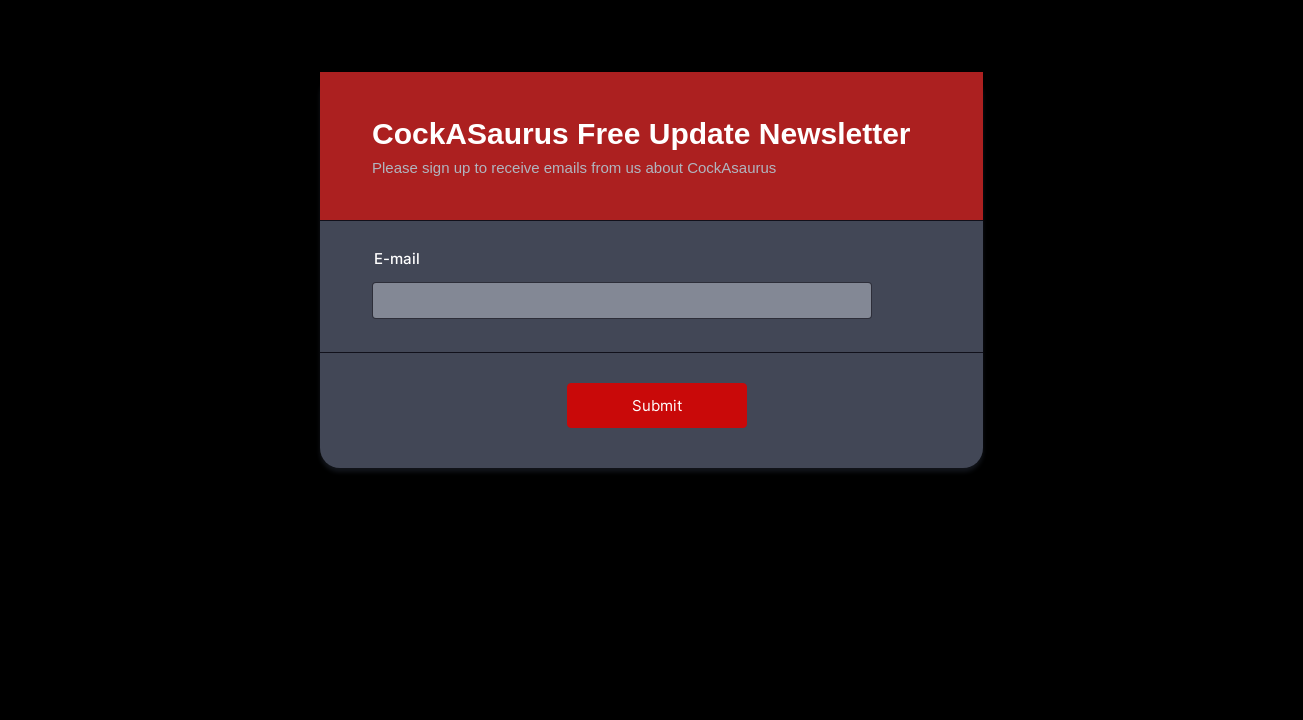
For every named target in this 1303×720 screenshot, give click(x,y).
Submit (657, 405)
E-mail (397, 258)
